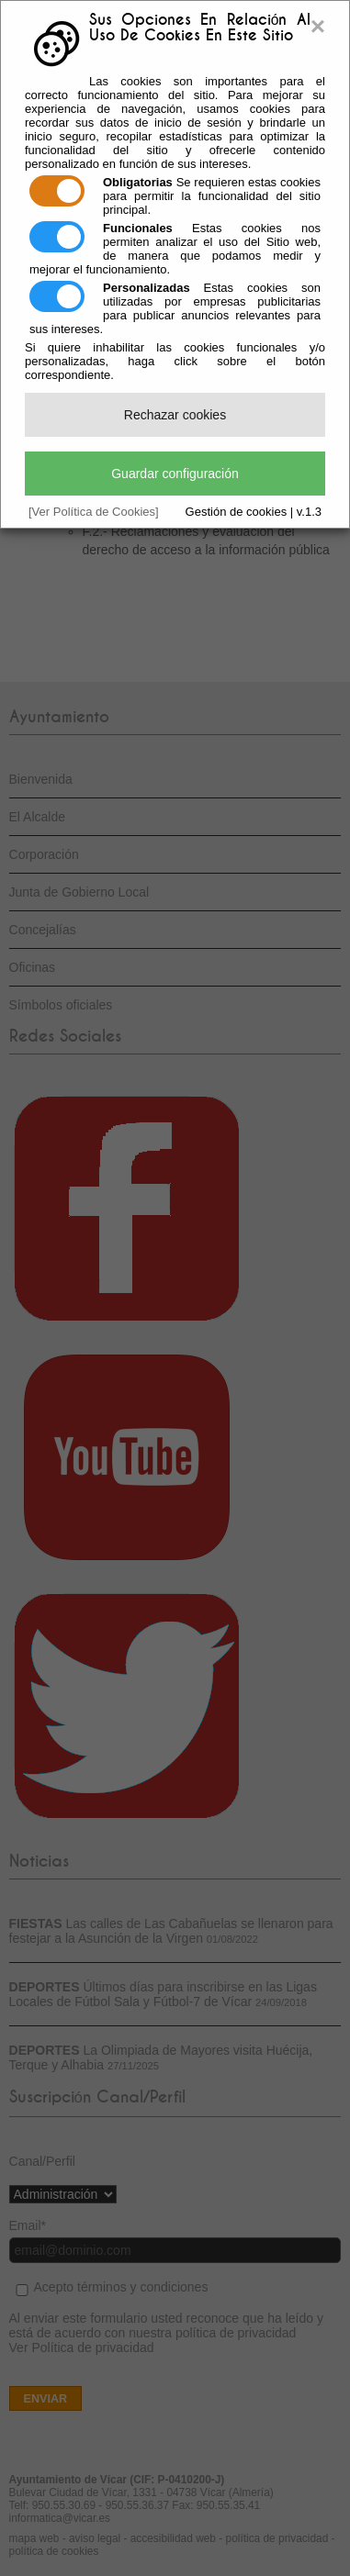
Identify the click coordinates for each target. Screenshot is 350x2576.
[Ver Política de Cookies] (93, 512)
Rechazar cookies (175, 414)
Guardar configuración (175, 473)
